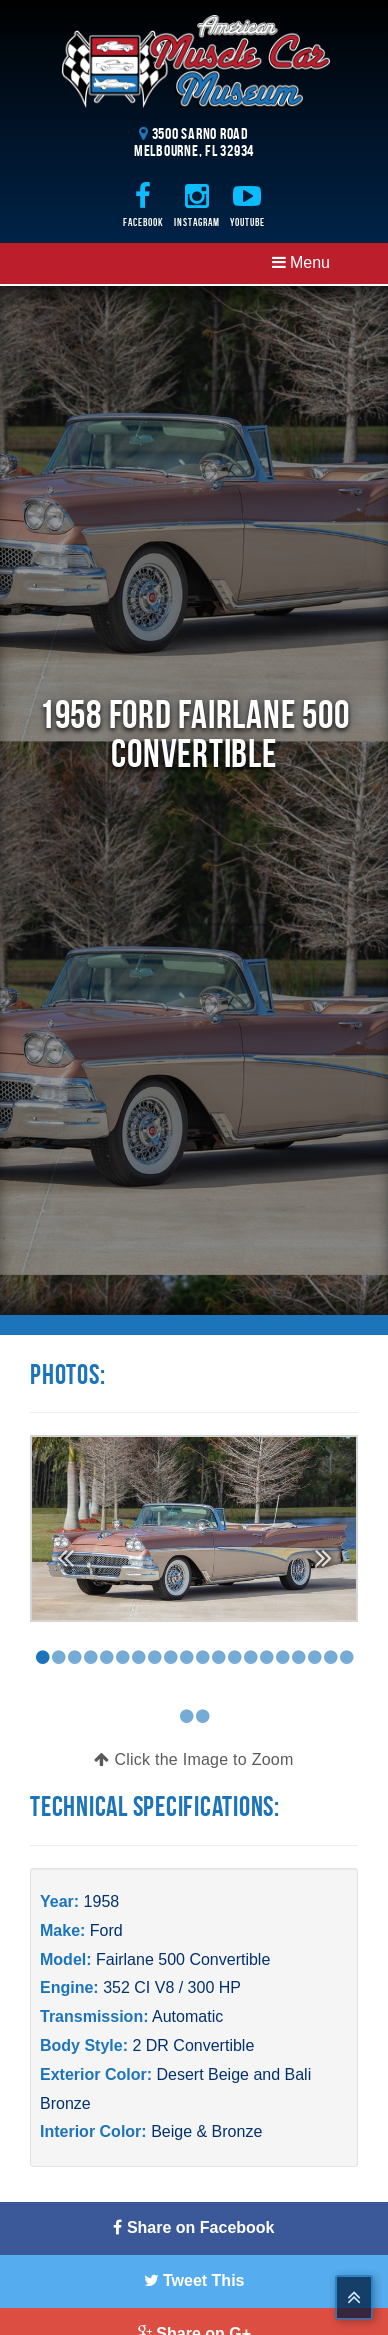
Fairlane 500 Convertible (183, 1959)
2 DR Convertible (193, 2045)
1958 (102, 1901)
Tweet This (194, 2280)
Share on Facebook (193, 2227)
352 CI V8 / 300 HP (172, 1987)
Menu (301, 262)
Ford (106, 1930)
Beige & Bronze (206, 2131)
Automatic (187, 2016)
